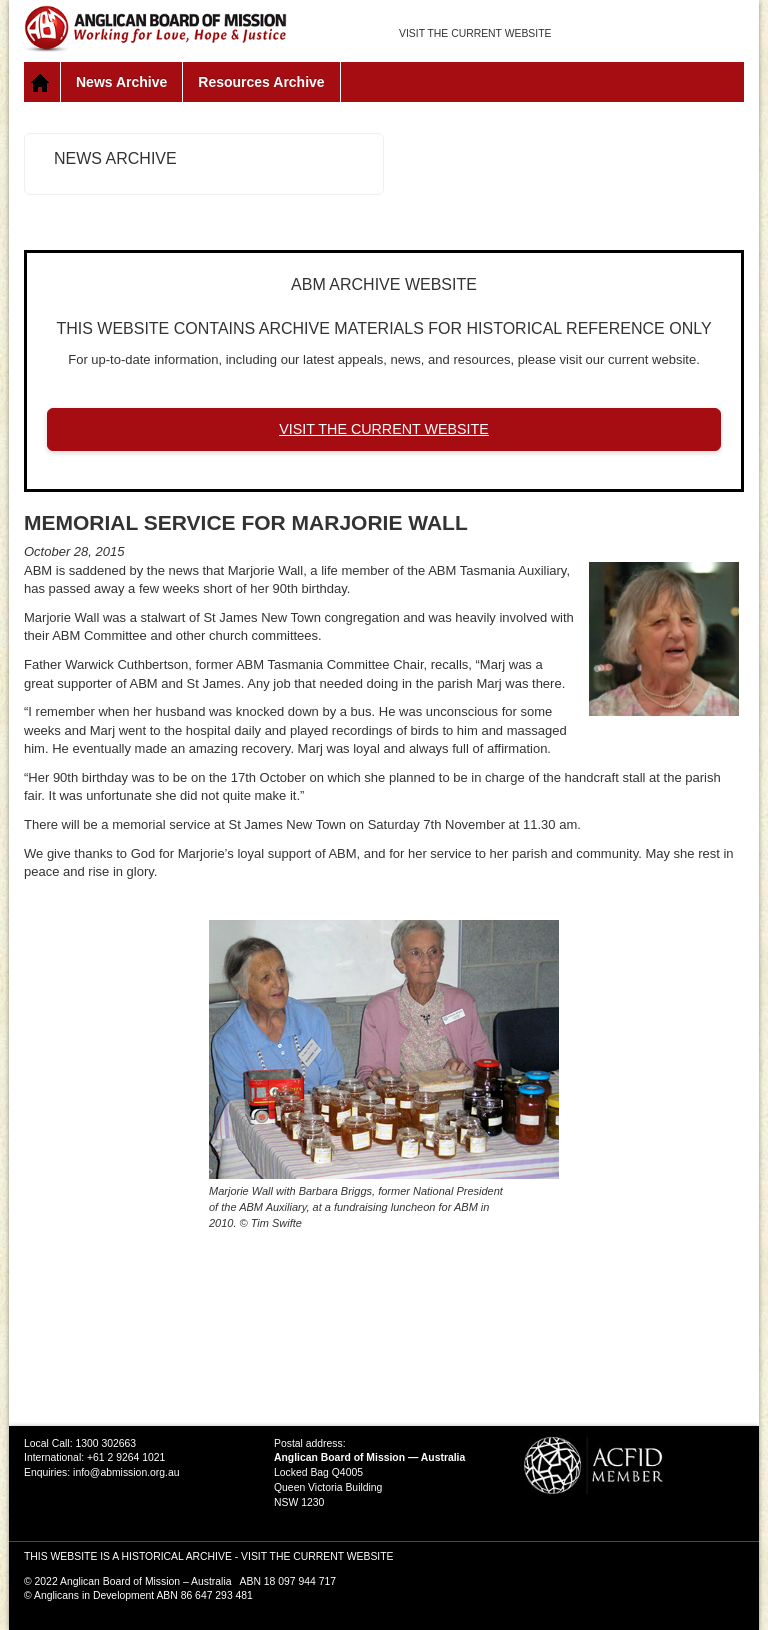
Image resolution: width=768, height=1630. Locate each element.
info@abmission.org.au (126, 1472)
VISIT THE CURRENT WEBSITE (475, 33)
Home (42, 82)
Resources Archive (261, 82)
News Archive (121, 82)
